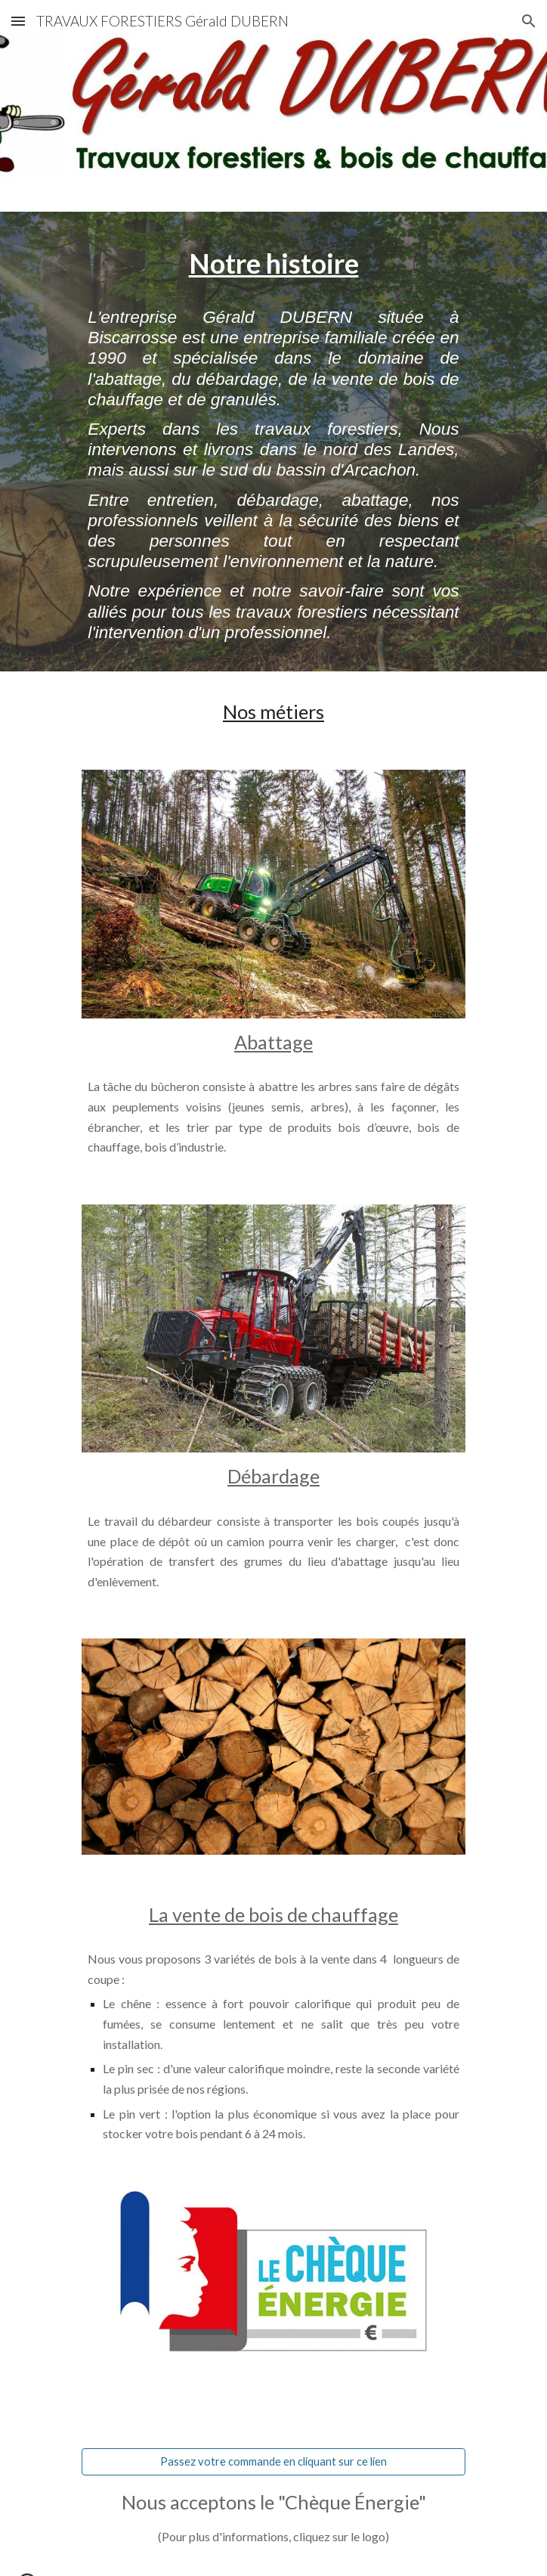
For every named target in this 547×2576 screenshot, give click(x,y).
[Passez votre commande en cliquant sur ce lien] (273, 2461)
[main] (273, 263)
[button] (18, 21)
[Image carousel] (273, 894)
